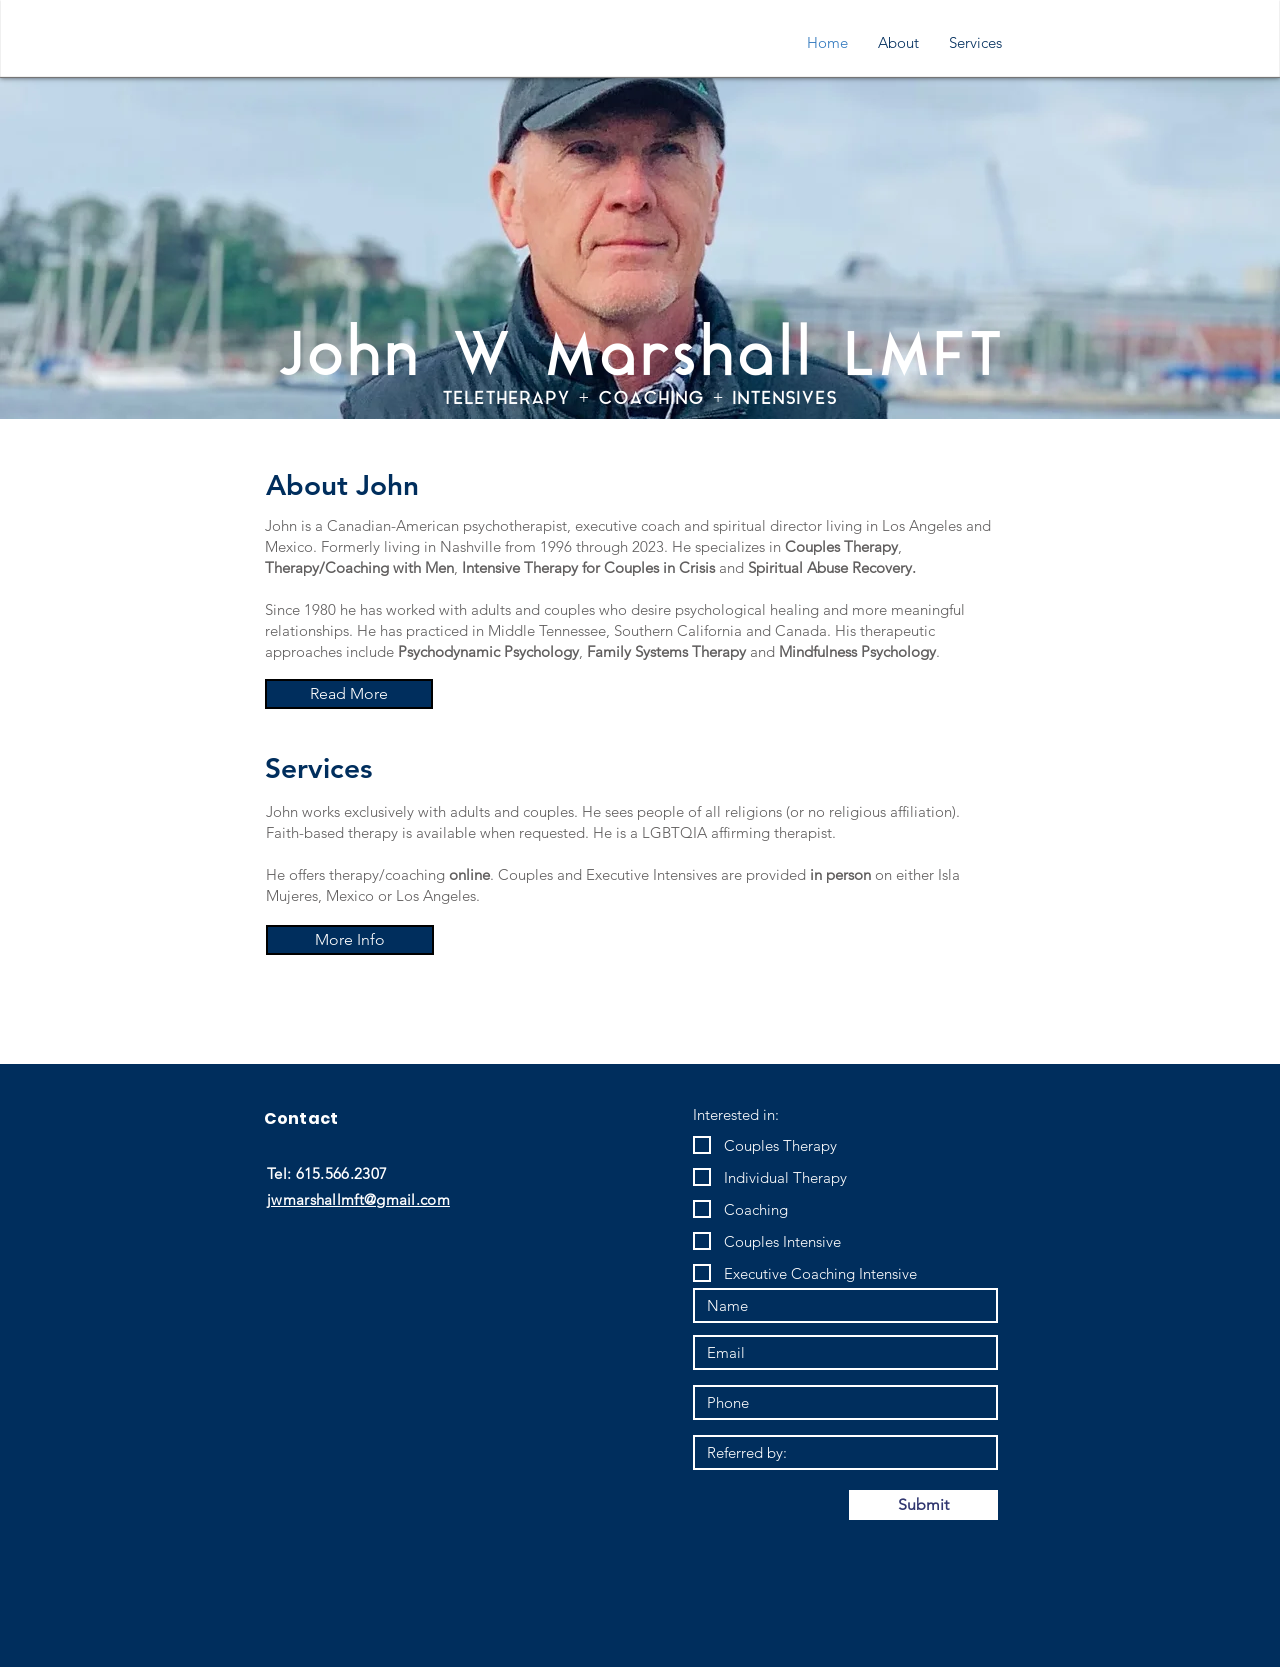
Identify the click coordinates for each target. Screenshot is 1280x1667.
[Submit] (923, 1505)
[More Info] (350, 940)
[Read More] (349, 694)
